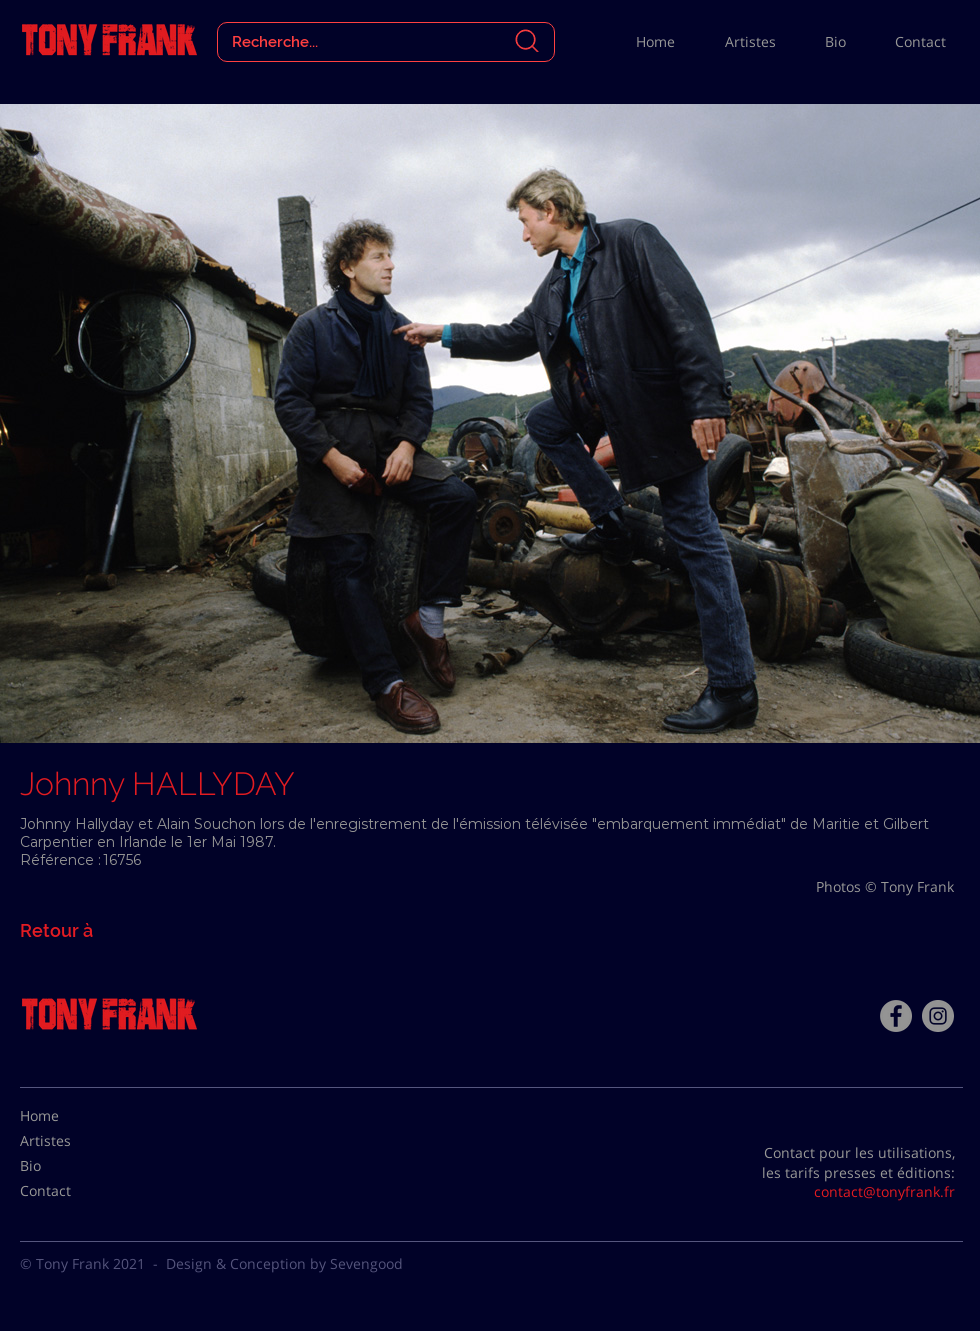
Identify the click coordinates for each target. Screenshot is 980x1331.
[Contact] (70, 1191)
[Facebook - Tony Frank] (896, 1016)
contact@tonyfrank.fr (884, 1191)
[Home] (70, 1116)
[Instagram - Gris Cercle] (938, 1016)
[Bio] (70, 1166)
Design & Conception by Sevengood (284, 1263)
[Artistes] (70, 1141)
